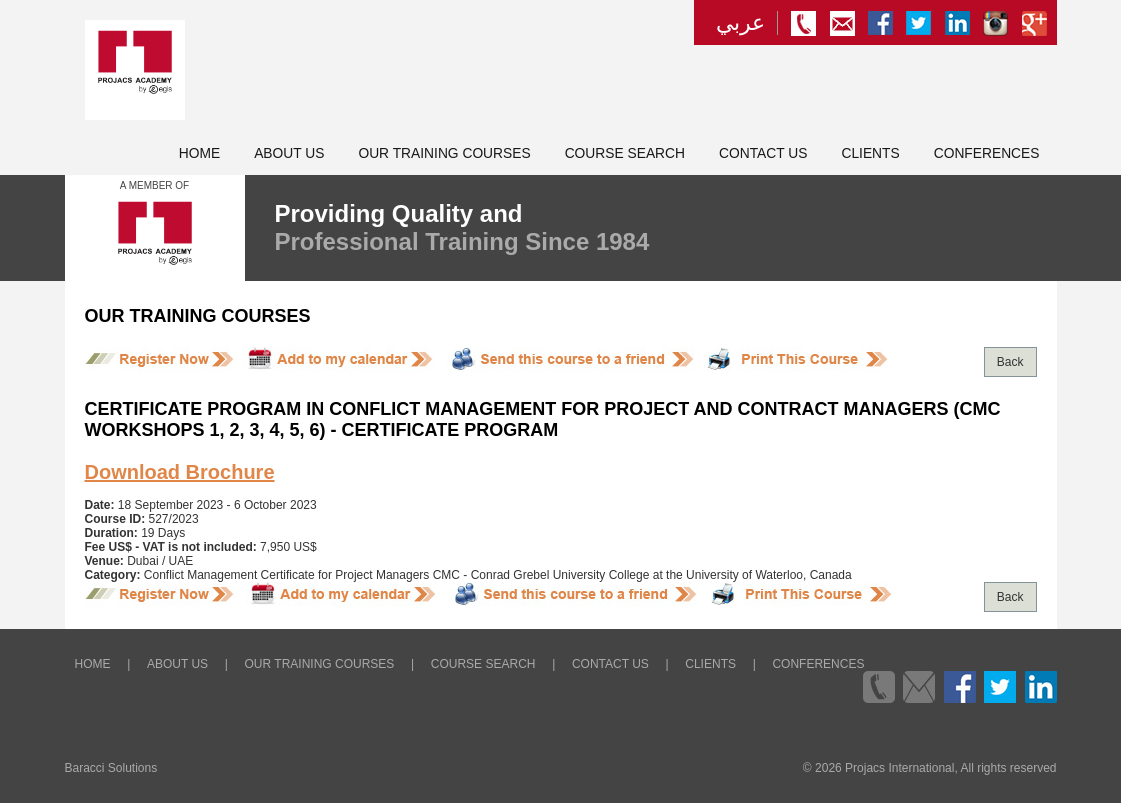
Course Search (625, 153)
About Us (289, 153)
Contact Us (763, 153)
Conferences (987, 153)
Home (199, 153)
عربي (740, 23)
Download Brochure (180, 472)
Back (1010, 362)
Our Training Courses (444, 153)
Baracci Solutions (111, 768)
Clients (870, 153)
